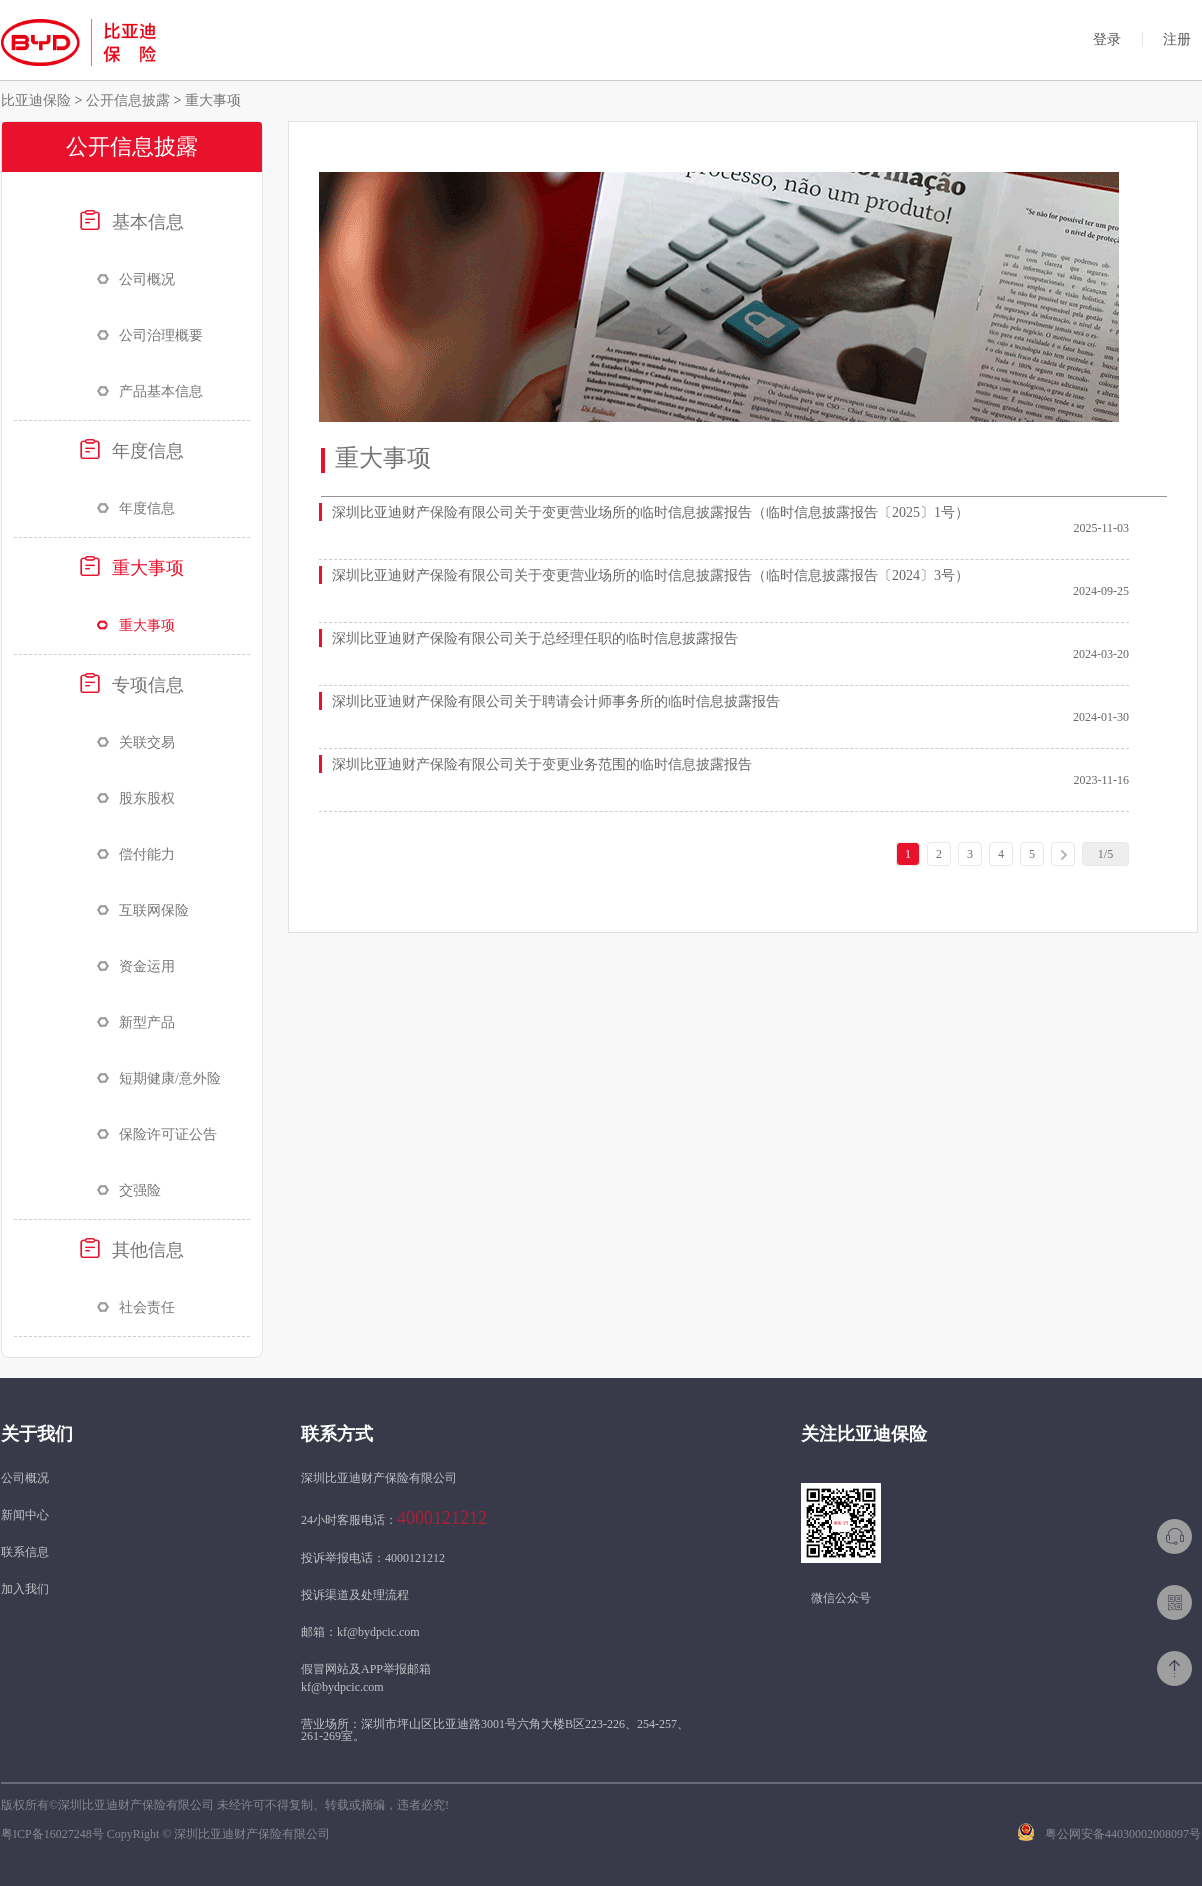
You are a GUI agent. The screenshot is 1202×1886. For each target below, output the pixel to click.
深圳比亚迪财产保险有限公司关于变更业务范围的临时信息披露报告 (542, 764)
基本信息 (132, 221)
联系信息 (25, 1552)
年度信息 (132, 450)
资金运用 (136, 966)
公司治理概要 (150, 335)
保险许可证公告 (157, 1134)
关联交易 (136, 742)
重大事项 (211, 100)
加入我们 (25, 1589)
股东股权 (136, 798)
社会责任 (136, 1307)
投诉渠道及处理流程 (355, 1595)
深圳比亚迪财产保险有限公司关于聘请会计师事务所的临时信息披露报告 (556, 701)
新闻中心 (25, 1515)
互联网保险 (143, 910)
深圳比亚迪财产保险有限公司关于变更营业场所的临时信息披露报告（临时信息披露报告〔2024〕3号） (650, 575)
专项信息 (132, 684)
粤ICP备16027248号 (52, 1834)
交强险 (129, 1190)
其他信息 (132, 1249)
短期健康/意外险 (159, 1078)
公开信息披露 (128, 100)
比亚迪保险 (38, 100)
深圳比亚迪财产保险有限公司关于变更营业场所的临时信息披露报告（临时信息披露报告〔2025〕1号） (650, 512)
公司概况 (136, 279)
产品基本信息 (150, 391)
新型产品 (136, 1022)
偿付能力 (136, 854)
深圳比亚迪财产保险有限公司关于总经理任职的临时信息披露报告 (535, 638)
